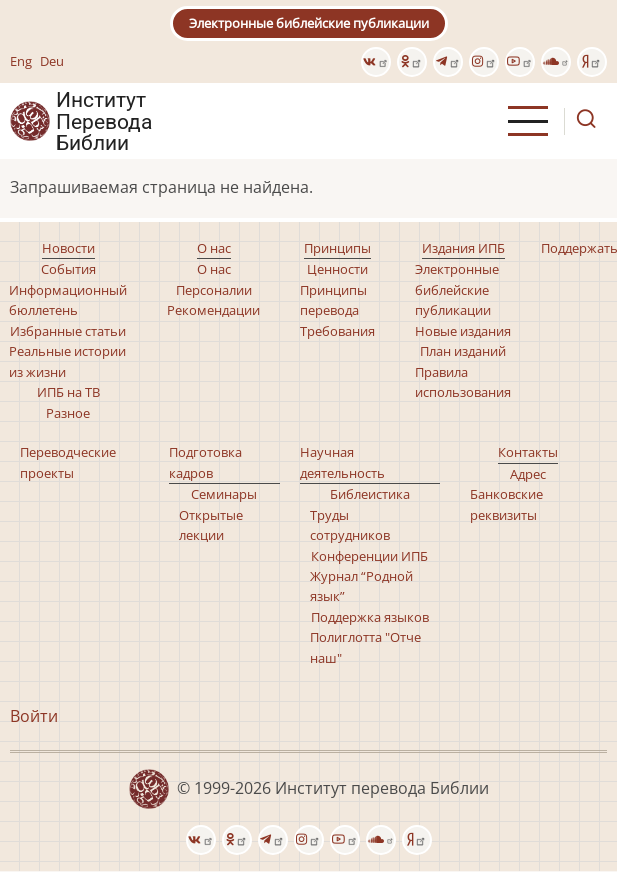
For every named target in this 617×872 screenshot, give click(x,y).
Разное (68, 413)
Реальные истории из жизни (67, 361)
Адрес (528, 474)
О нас (214, 248)
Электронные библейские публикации (309, 23)
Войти (34, 716)
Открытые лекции (211, 525)
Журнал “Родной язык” (361, 586)
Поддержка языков (370, 617)
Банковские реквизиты (506, 504)
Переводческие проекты (68, 462)
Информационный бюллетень (68, 300)
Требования (337, 331)
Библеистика (370, 494)
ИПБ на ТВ (68, 392)
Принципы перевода (333, 300)
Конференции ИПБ (369, 556)
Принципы (337, 248)
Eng (21, 61)
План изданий (463, 351)
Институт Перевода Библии (104, 121)
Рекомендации (213, 310)
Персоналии (214, 290)
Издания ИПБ (463, 248)
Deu (52, 61)
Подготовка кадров (205, 462)
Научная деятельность (342, 462)
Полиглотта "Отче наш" (365, 647)
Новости (68, 248)
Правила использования (463, 382)
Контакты (528, 452)
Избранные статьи (68, 331)
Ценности (337, 269)
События (68, 269)
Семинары (224, 494)
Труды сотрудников (350, 525)
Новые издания (463, 331)
